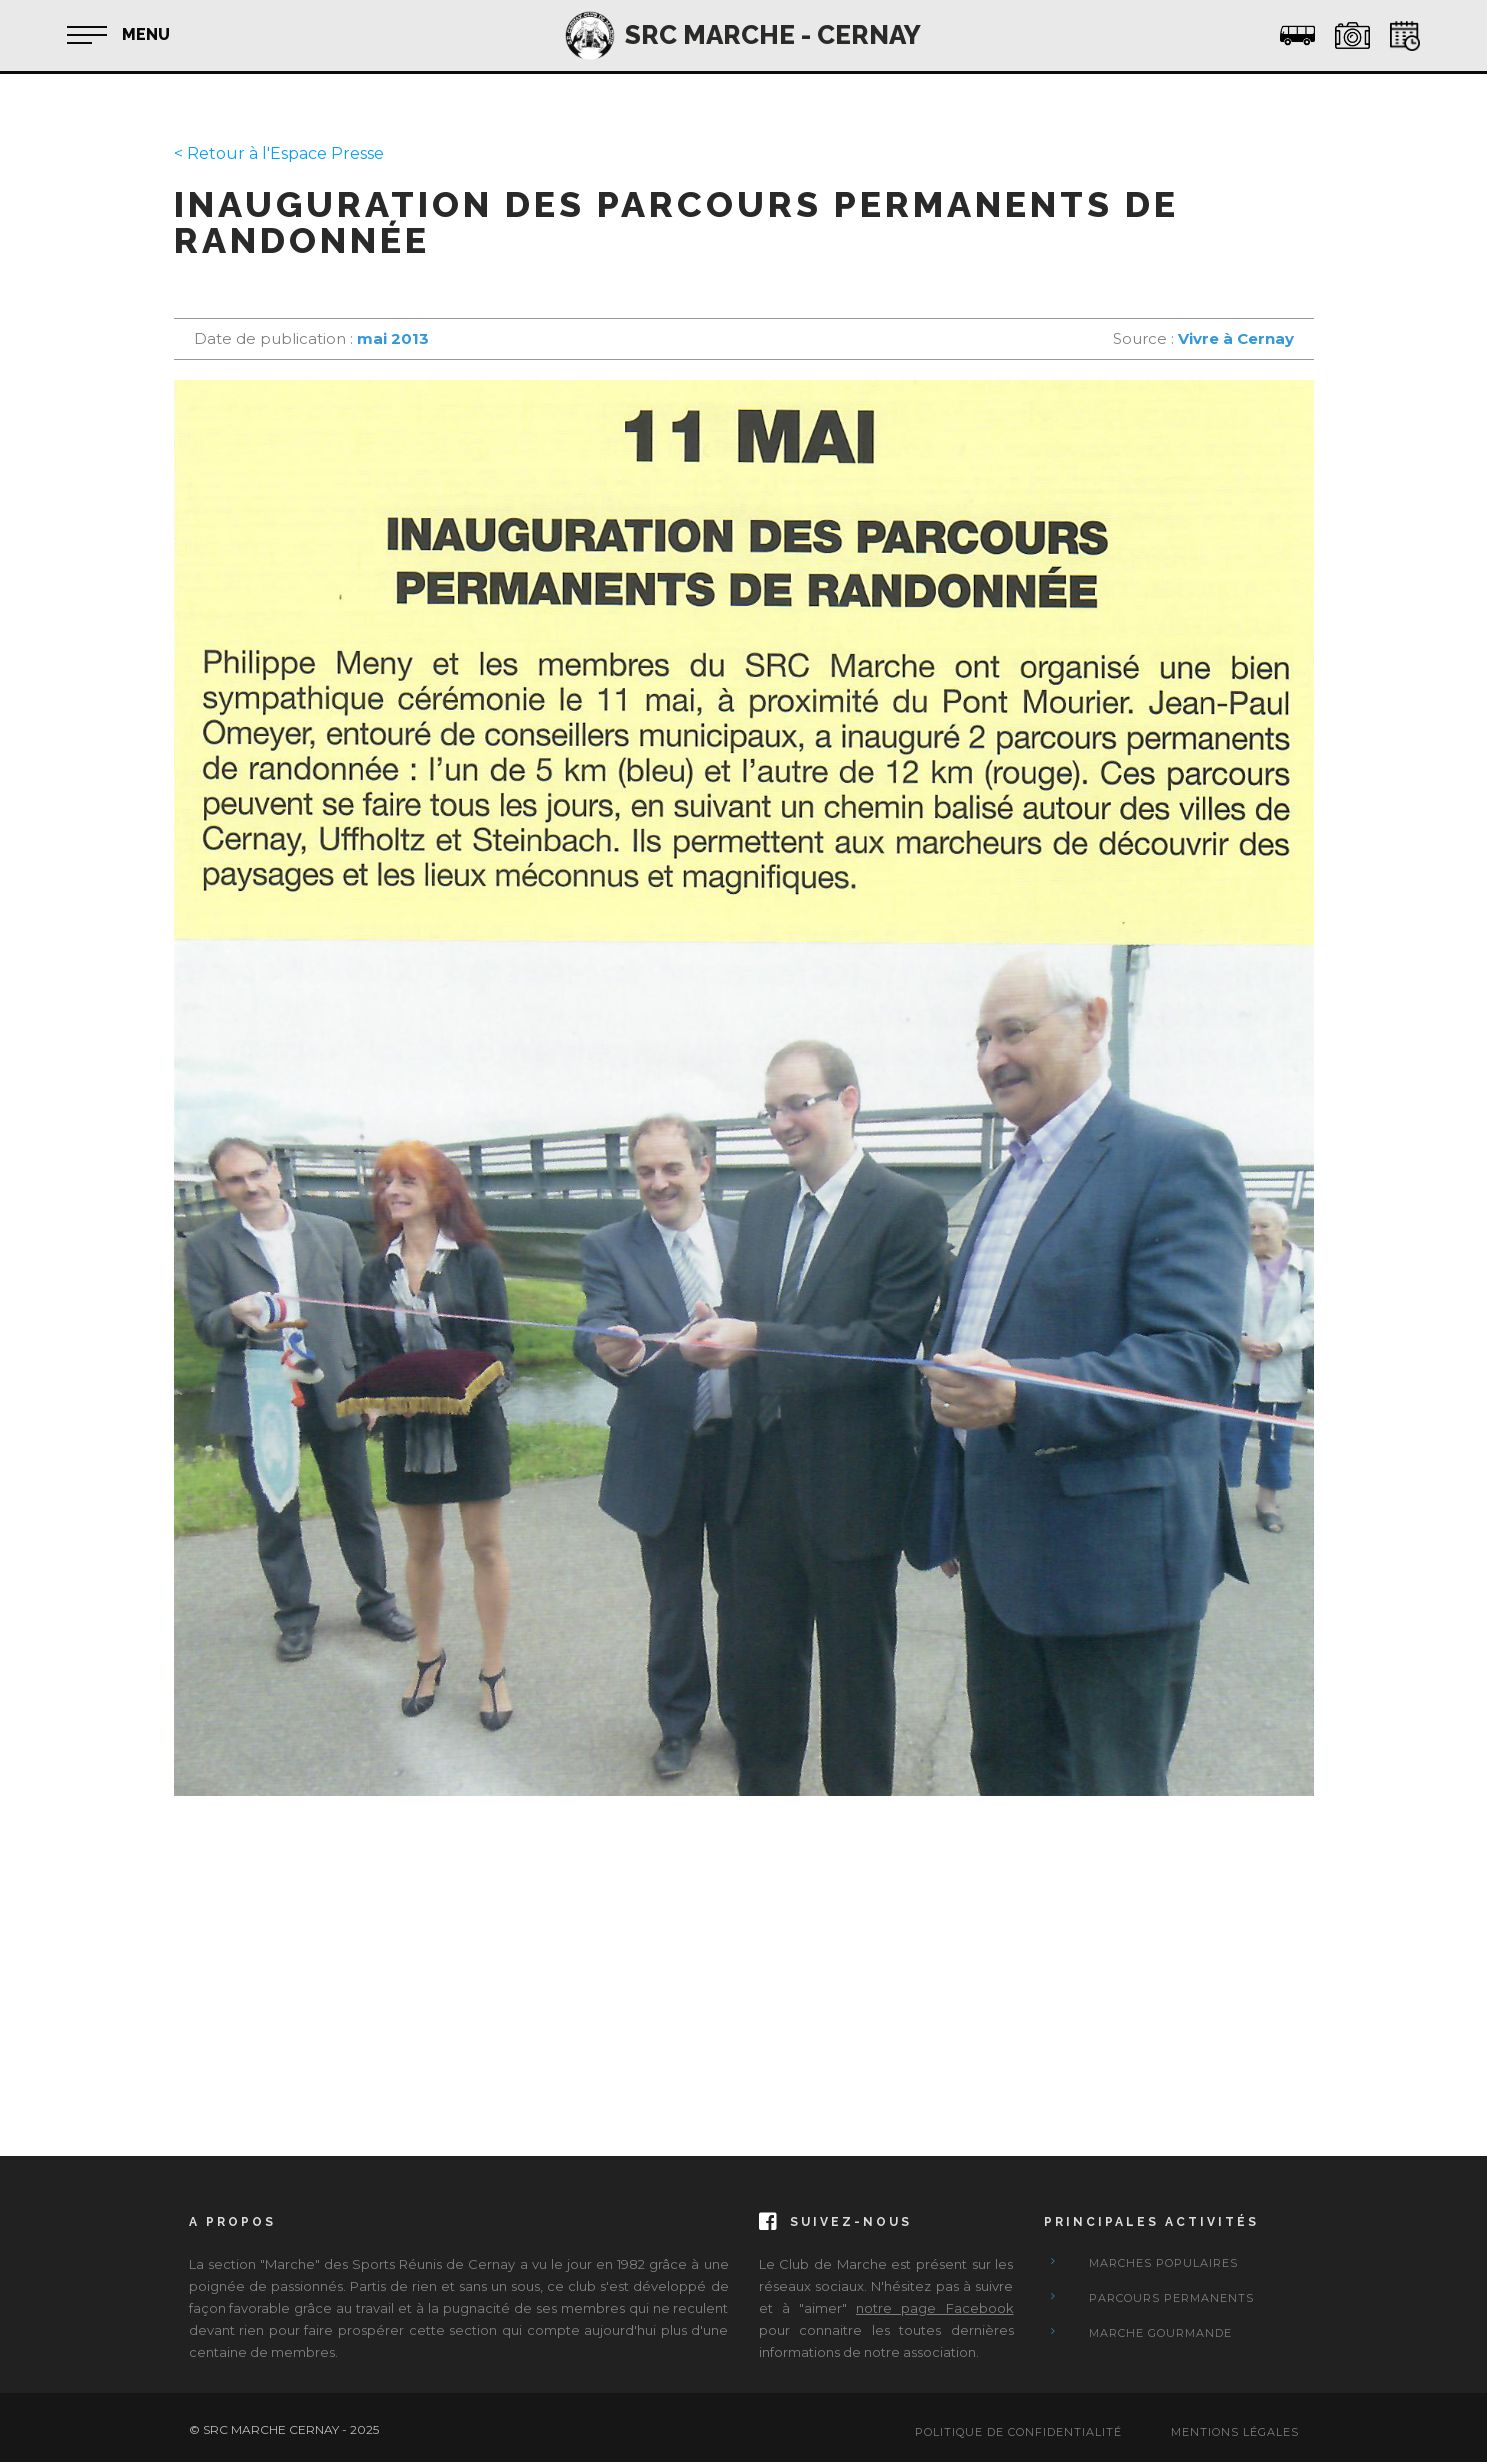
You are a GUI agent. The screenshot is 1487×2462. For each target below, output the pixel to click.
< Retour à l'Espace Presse (279, 153)
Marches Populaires (1163, 2263)
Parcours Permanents (1171, 2298)
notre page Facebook (934, 2308)
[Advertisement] (744, 1956)
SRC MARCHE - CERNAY (773, 35)
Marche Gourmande (1160, 2333)
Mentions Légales (1235, 2432)
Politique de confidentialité (1018, 2432)
